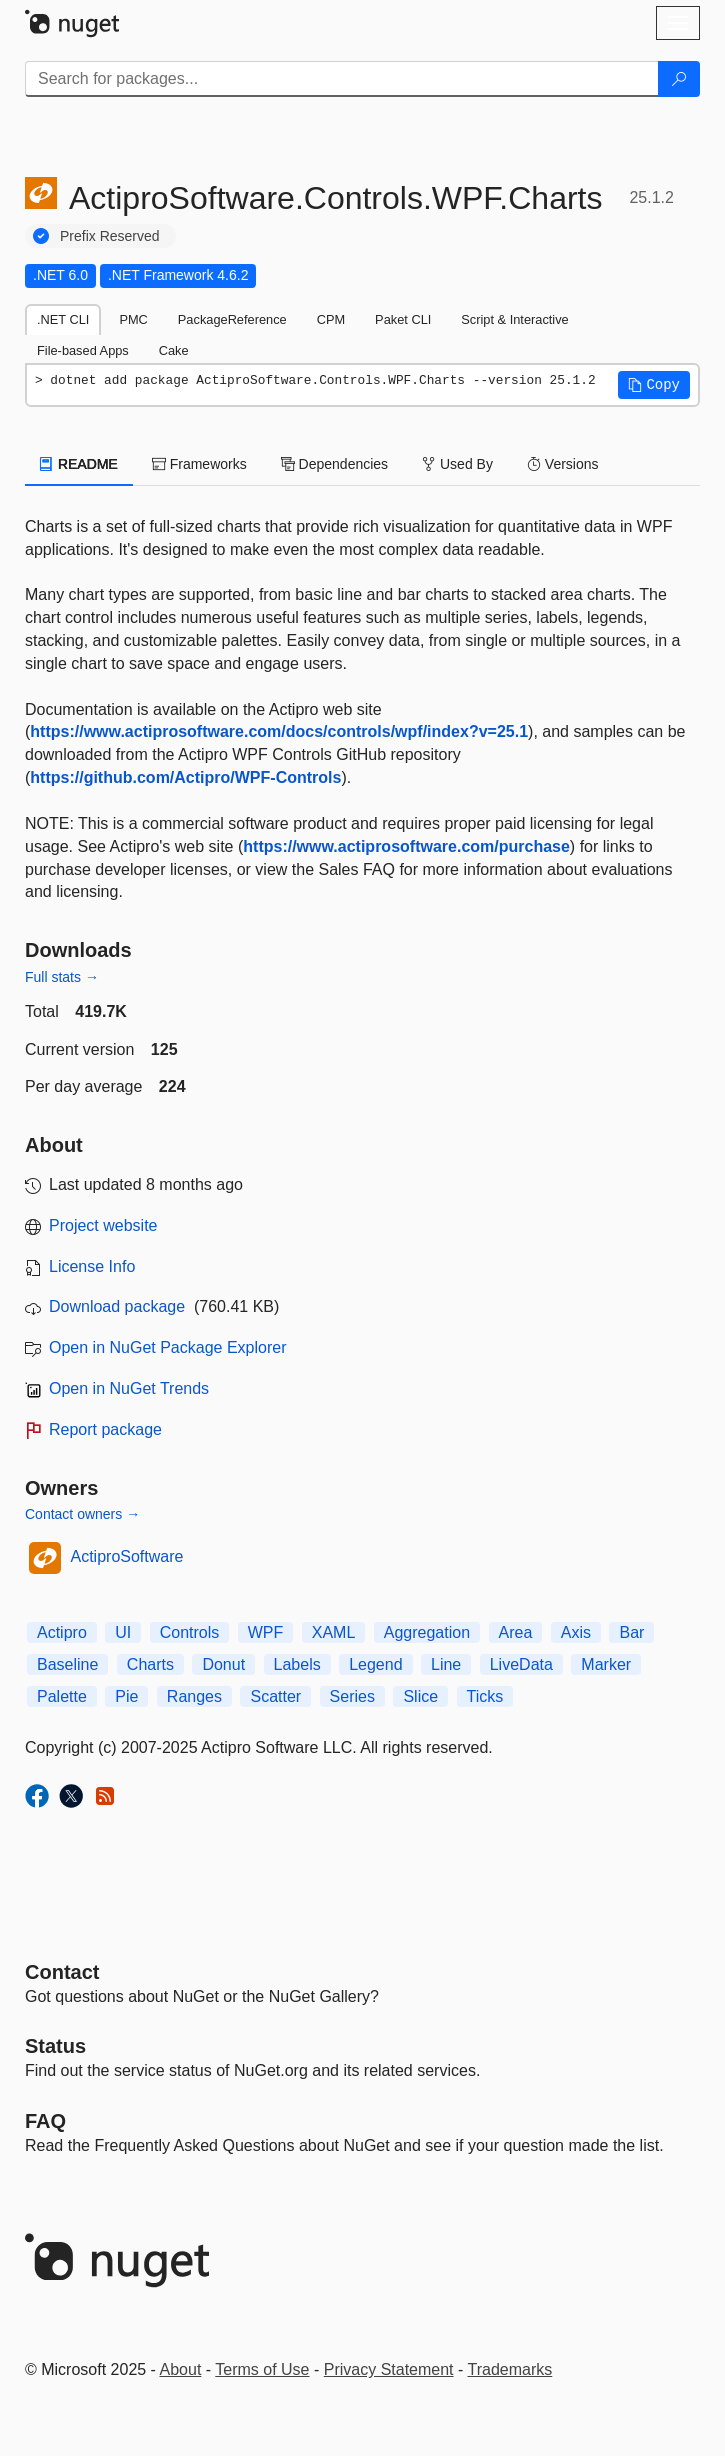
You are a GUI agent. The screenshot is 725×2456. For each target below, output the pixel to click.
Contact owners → (82, 1514)
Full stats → (62, 977)
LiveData (521, 1664)
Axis (576, 1632)
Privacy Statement (389, 2369)
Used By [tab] (457, 464)
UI (123, 1632)
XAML (334, 1632)
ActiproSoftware (127, 1556)
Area (516, 1632)
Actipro (62, 1632)
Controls (190, 1632)
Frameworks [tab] (199, 464)
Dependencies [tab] (334, 464)
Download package (117, 1306)
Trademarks (510, 2369)
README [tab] (79, 464)
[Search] (679, 79)
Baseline (67, 1664)
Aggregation (427, 1632)
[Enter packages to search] (342, 79)
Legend (375, 1664)
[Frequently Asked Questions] (45, 2121)
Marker (606, 1664)
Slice (420, 1696)
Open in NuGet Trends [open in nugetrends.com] (129, 1388)
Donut (223, 1664)
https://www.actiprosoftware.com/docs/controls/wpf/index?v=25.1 (279, 731)
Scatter (275, 1696)
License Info (92, 1266)
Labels (297, 1664)
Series (352, 1696)
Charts (150, 1664)
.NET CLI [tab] (63, 319)
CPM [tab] (331, 319)
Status (55, 2046)
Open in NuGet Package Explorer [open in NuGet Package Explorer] (167, 1347)
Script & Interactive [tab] (514, 319)
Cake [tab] (174, 350)
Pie (126, 1696)
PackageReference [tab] (232, 319)
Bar (631, 1632)
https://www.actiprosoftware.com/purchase (406, 846)
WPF (266, 1632)
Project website (103, 1225)
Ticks (485, 1696)
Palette (62, 1696)
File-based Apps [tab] (83, 350)
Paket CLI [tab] (403, 319)
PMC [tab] (133, 319)
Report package (105, 1429)
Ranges (194, 1696)
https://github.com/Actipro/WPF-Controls (185, 777)
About (181, 2369)
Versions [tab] (563, 464)
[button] (654, 385)
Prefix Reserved (110, 236)
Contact (62, 1972)
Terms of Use (262, 2369)
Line (446, 1664)
